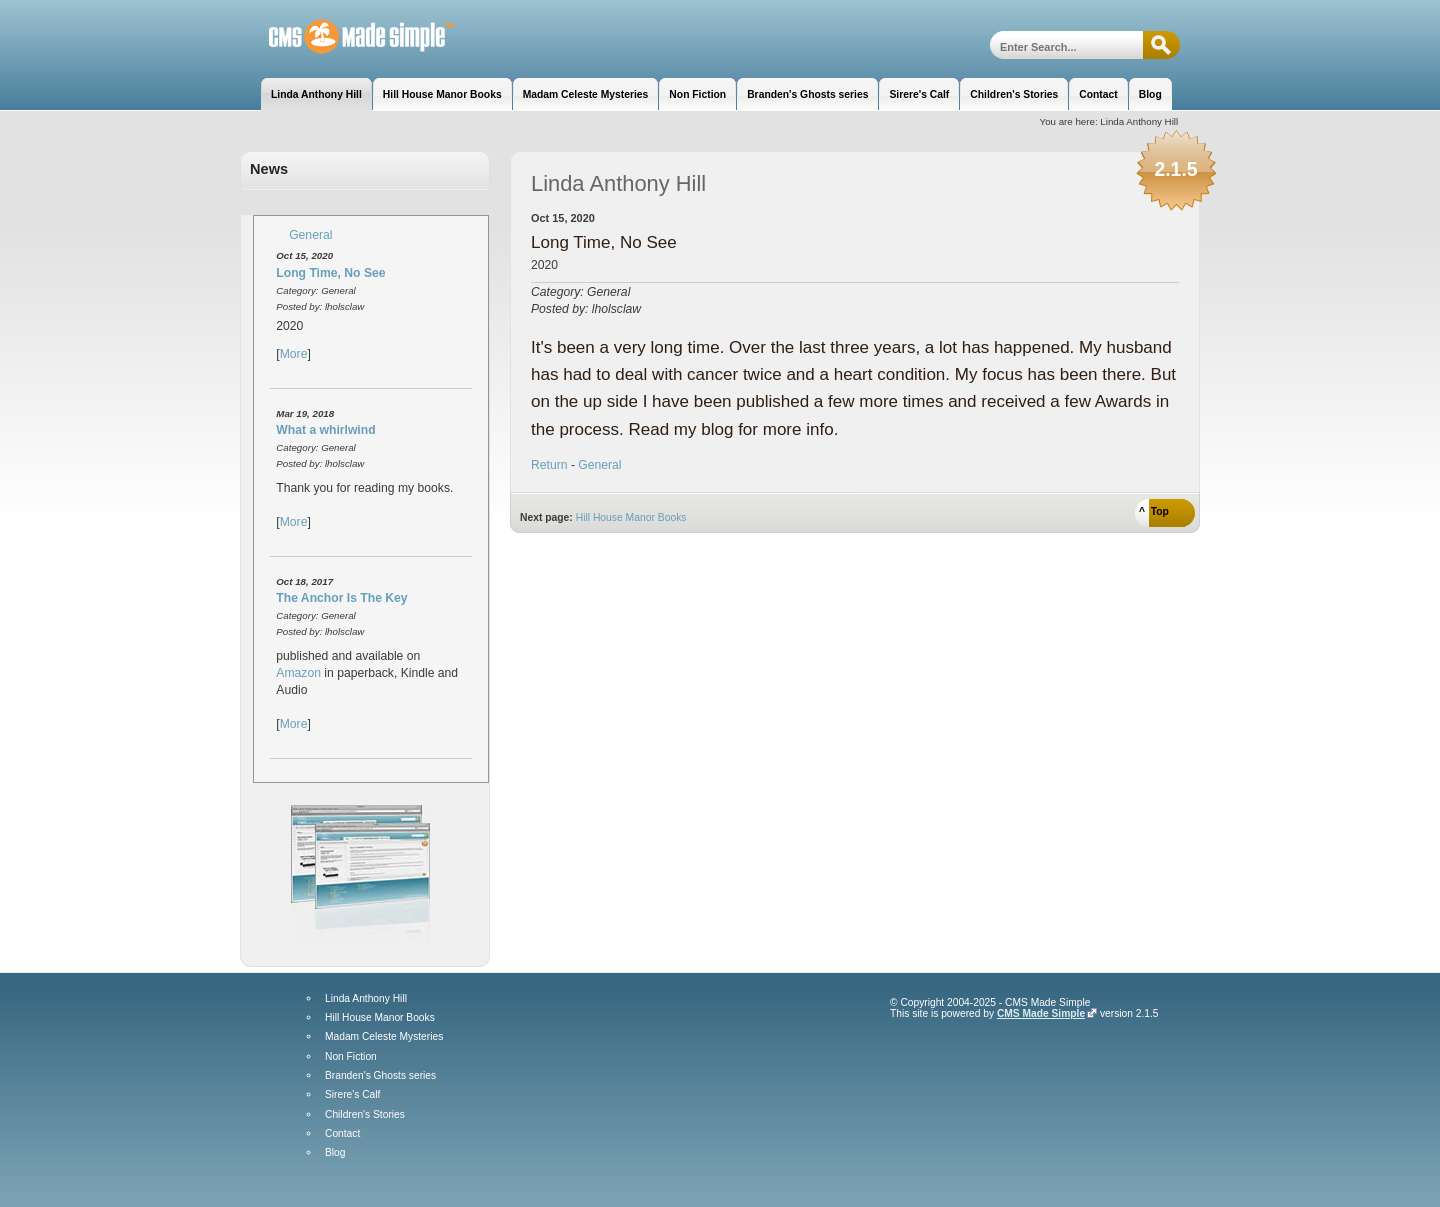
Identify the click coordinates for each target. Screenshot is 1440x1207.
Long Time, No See (330, 273)
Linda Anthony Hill (366, 999)
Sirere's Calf (352, 1095)
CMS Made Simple (1041, 1013)
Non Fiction (351, 1057)
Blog (335, 1153)
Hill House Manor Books (631, 517)
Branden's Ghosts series (380, 1076)
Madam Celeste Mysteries (384, 1037)
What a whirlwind (325, 430)
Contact (342, 1134)
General (310, 235)
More (294, 354)
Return (549, 465)
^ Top (1154, 511)
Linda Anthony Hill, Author (347, 37)
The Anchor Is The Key (341, 598)
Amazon (298, 673)
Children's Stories (365, 1115)
